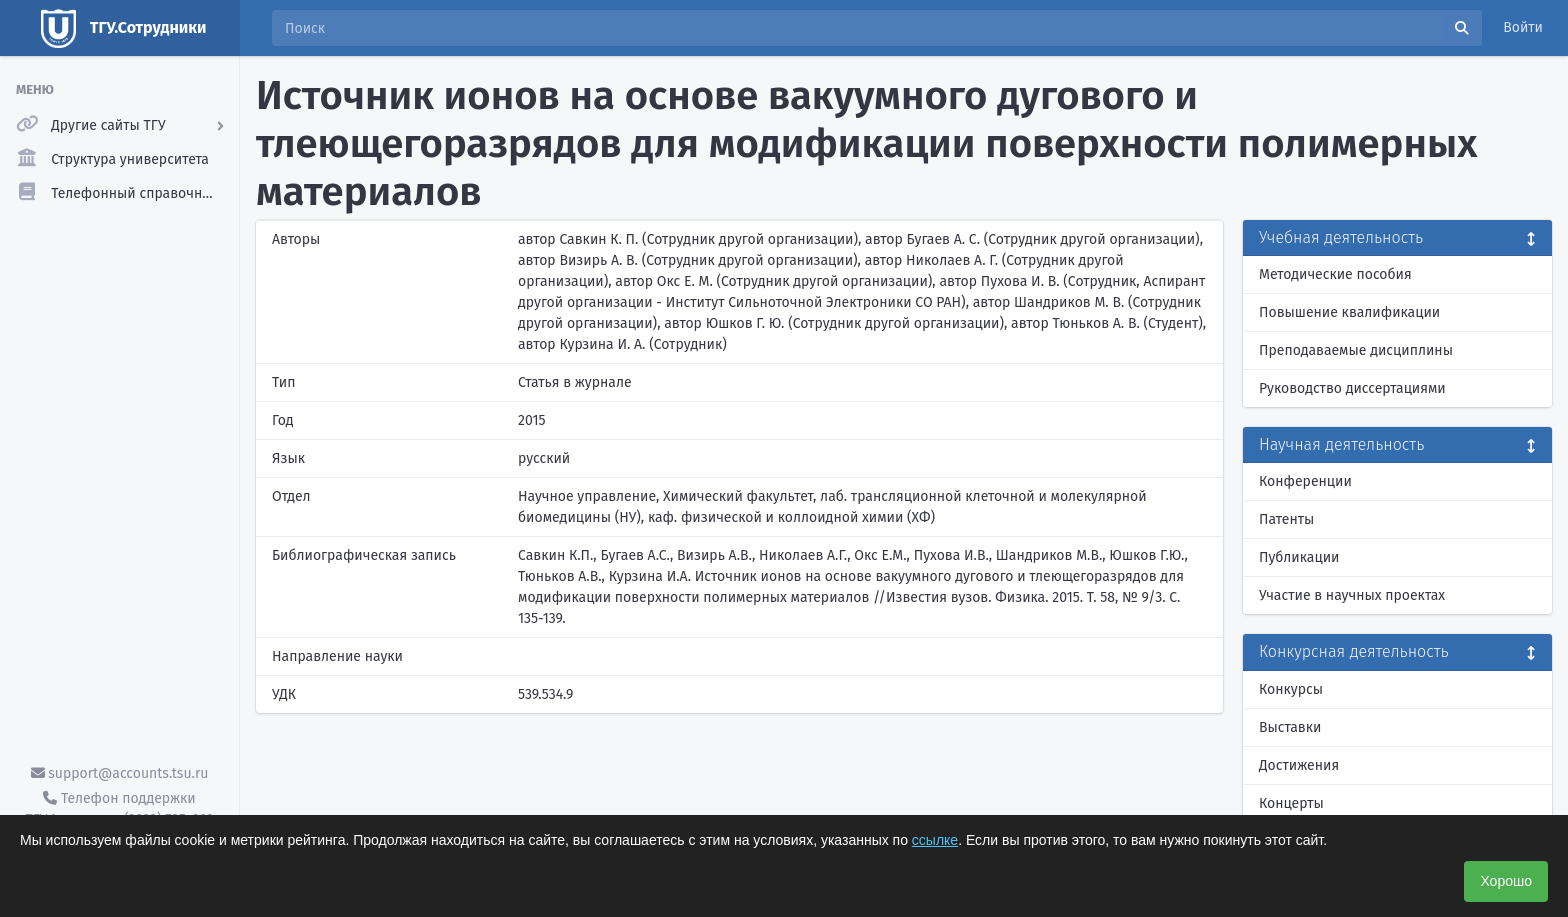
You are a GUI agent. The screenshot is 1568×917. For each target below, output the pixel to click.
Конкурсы (1291, 689)
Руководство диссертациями (1352, 388)
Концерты (1291, 803)
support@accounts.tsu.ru (120, 773)
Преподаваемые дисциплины (1356, 350)
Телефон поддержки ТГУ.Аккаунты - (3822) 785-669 (119, 809)
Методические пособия (1335, 274)
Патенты (1286, 519)
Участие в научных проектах (1352, 595)
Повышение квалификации (1349, 312)
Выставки (1290, 727)
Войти (1523, 27)
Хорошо (1506, 881)
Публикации (1299, 557)
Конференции (1305, 481)
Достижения (1299, 765)
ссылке (935, 840)
